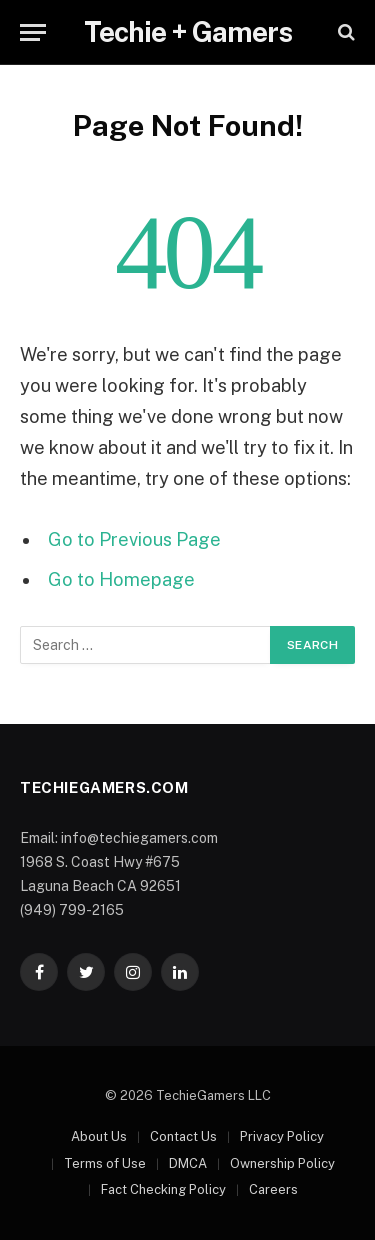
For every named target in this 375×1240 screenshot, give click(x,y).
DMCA (188, 1163)
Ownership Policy (282, 1163)
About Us (99, 1136)
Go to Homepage (121, 579)
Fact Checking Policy (163, 1189)
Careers (273, 1189)
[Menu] (33, 32)
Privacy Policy (282, 1136)
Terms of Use (105, 1163)
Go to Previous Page (134, 539)
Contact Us (183, 1136)
